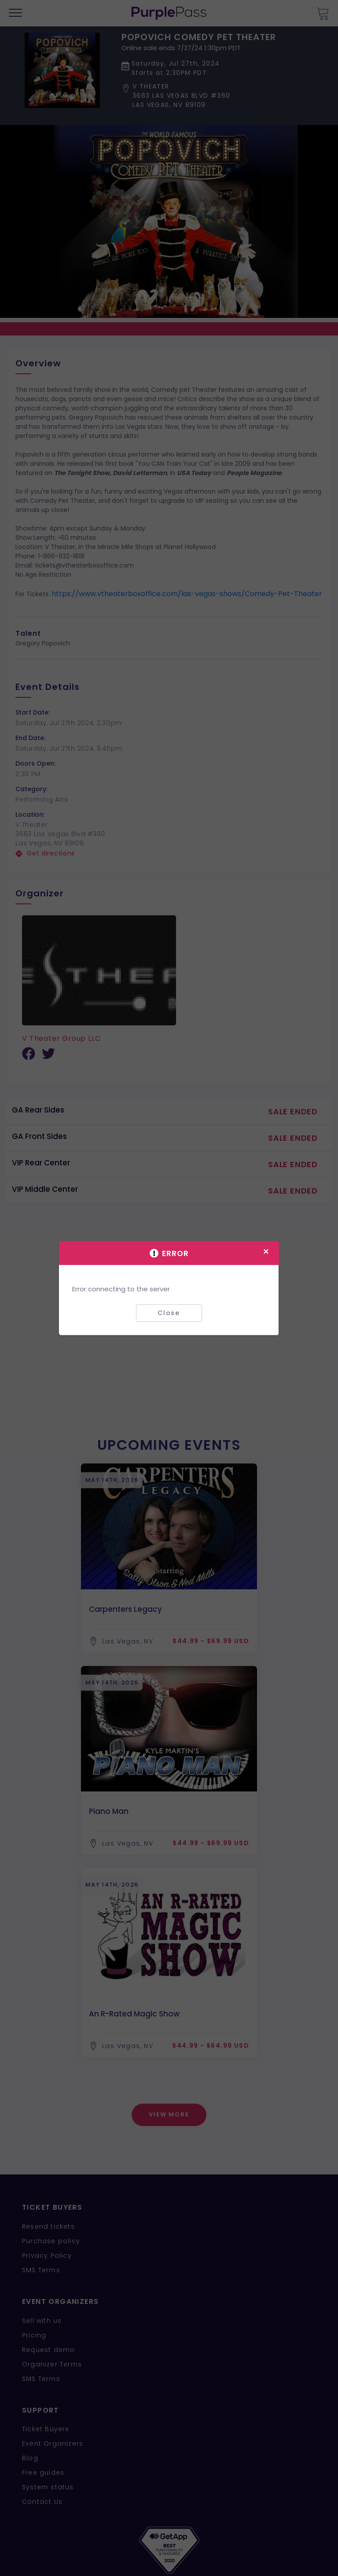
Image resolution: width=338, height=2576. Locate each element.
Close (169, 1312)
